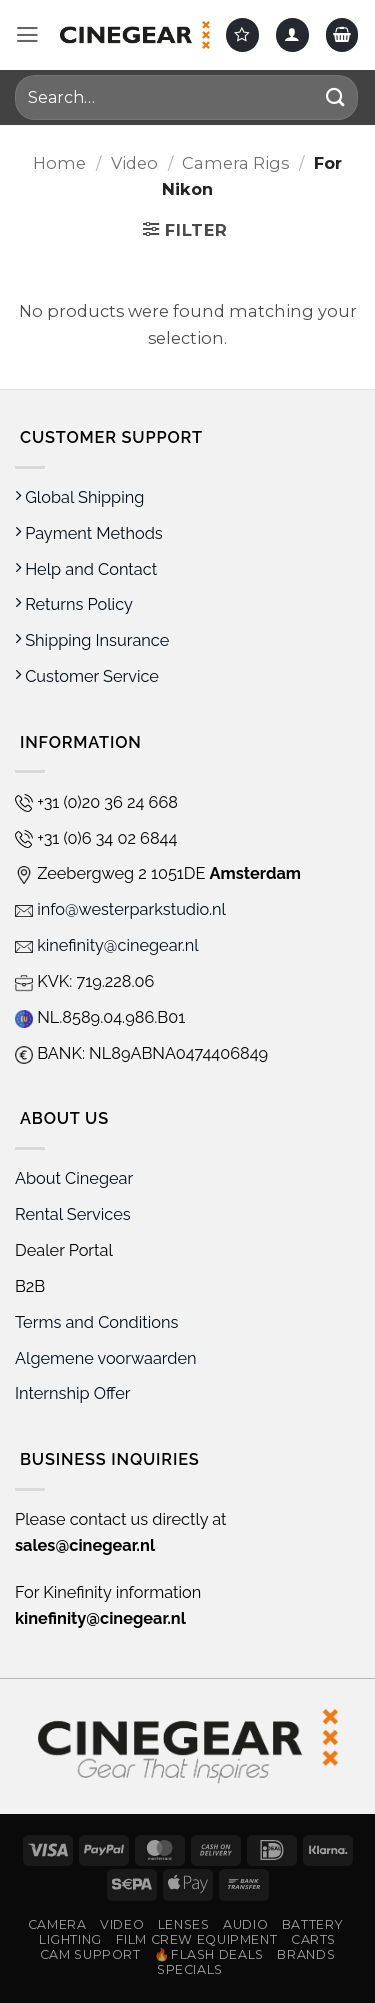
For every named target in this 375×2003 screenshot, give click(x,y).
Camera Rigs (235, 163)
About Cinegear (74, 1178)
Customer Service (87, 676)
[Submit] (336, 97)
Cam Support (90, 1954)
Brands (306, 1954)
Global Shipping (79, 497)
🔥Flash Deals (209, 1954)
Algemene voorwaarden (108, 1358)
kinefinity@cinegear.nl (107, 945)
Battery (312, 1924)
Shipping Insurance (92, 640)
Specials (190, 1969)
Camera (57, 1924)
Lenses (184, 1924)
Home (59, 163)
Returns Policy (74, 604)
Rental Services (73, 1214)
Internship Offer (73, 1393)
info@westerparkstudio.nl (120, 909)
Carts (313, 1939)
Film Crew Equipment (197, 1939)
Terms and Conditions (96, 1322)
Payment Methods (89, 533)
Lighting (70, 1939)
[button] (27, 35)
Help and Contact (86, 569)
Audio (245, 1924)
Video (134, 163)
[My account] (292, 34)
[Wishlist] (242, 34)
